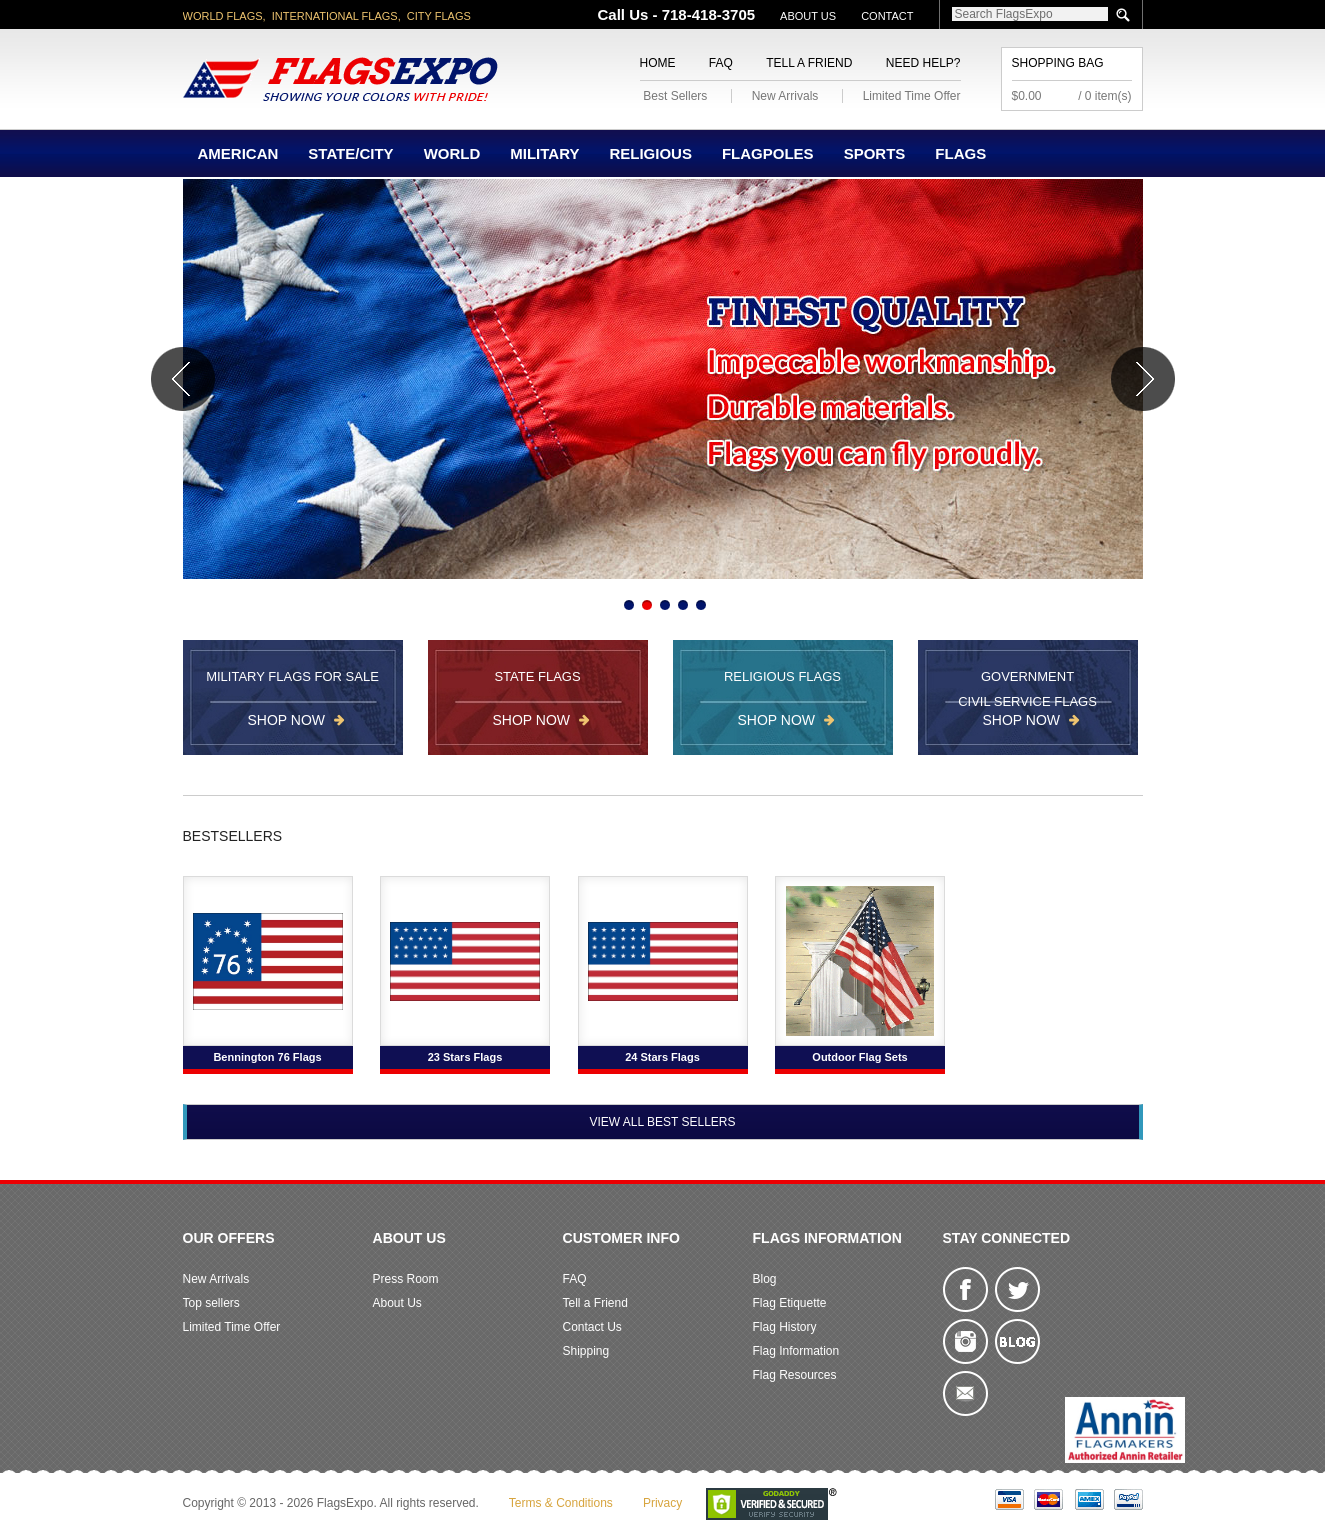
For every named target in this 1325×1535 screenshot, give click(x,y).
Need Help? (923, 63)
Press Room (406, 1279)
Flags (960, 153)
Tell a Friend (809, 63)
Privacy (662, 1503)
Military (544, 153)
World (452, 153)
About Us (808, 16)
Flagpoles (768, 153)
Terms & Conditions (561, 1503)
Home (658, 63)
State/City (350, 153)
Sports (875, 153)
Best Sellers (675, 96)
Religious (650, 153)
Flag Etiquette (790, 1303)
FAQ (721, 63)
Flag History (785, 1327)
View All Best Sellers (662, 1122)
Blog (765, 1279)
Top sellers (211, 1303)
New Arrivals (785, 96)
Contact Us (592, 1327)
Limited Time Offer (912, 96)
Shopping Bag (1058, 63)
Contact (887, 16)
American (238, 153)
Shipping (586, 1351)
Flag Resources (795, 1375)
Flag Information (796, 1351)
